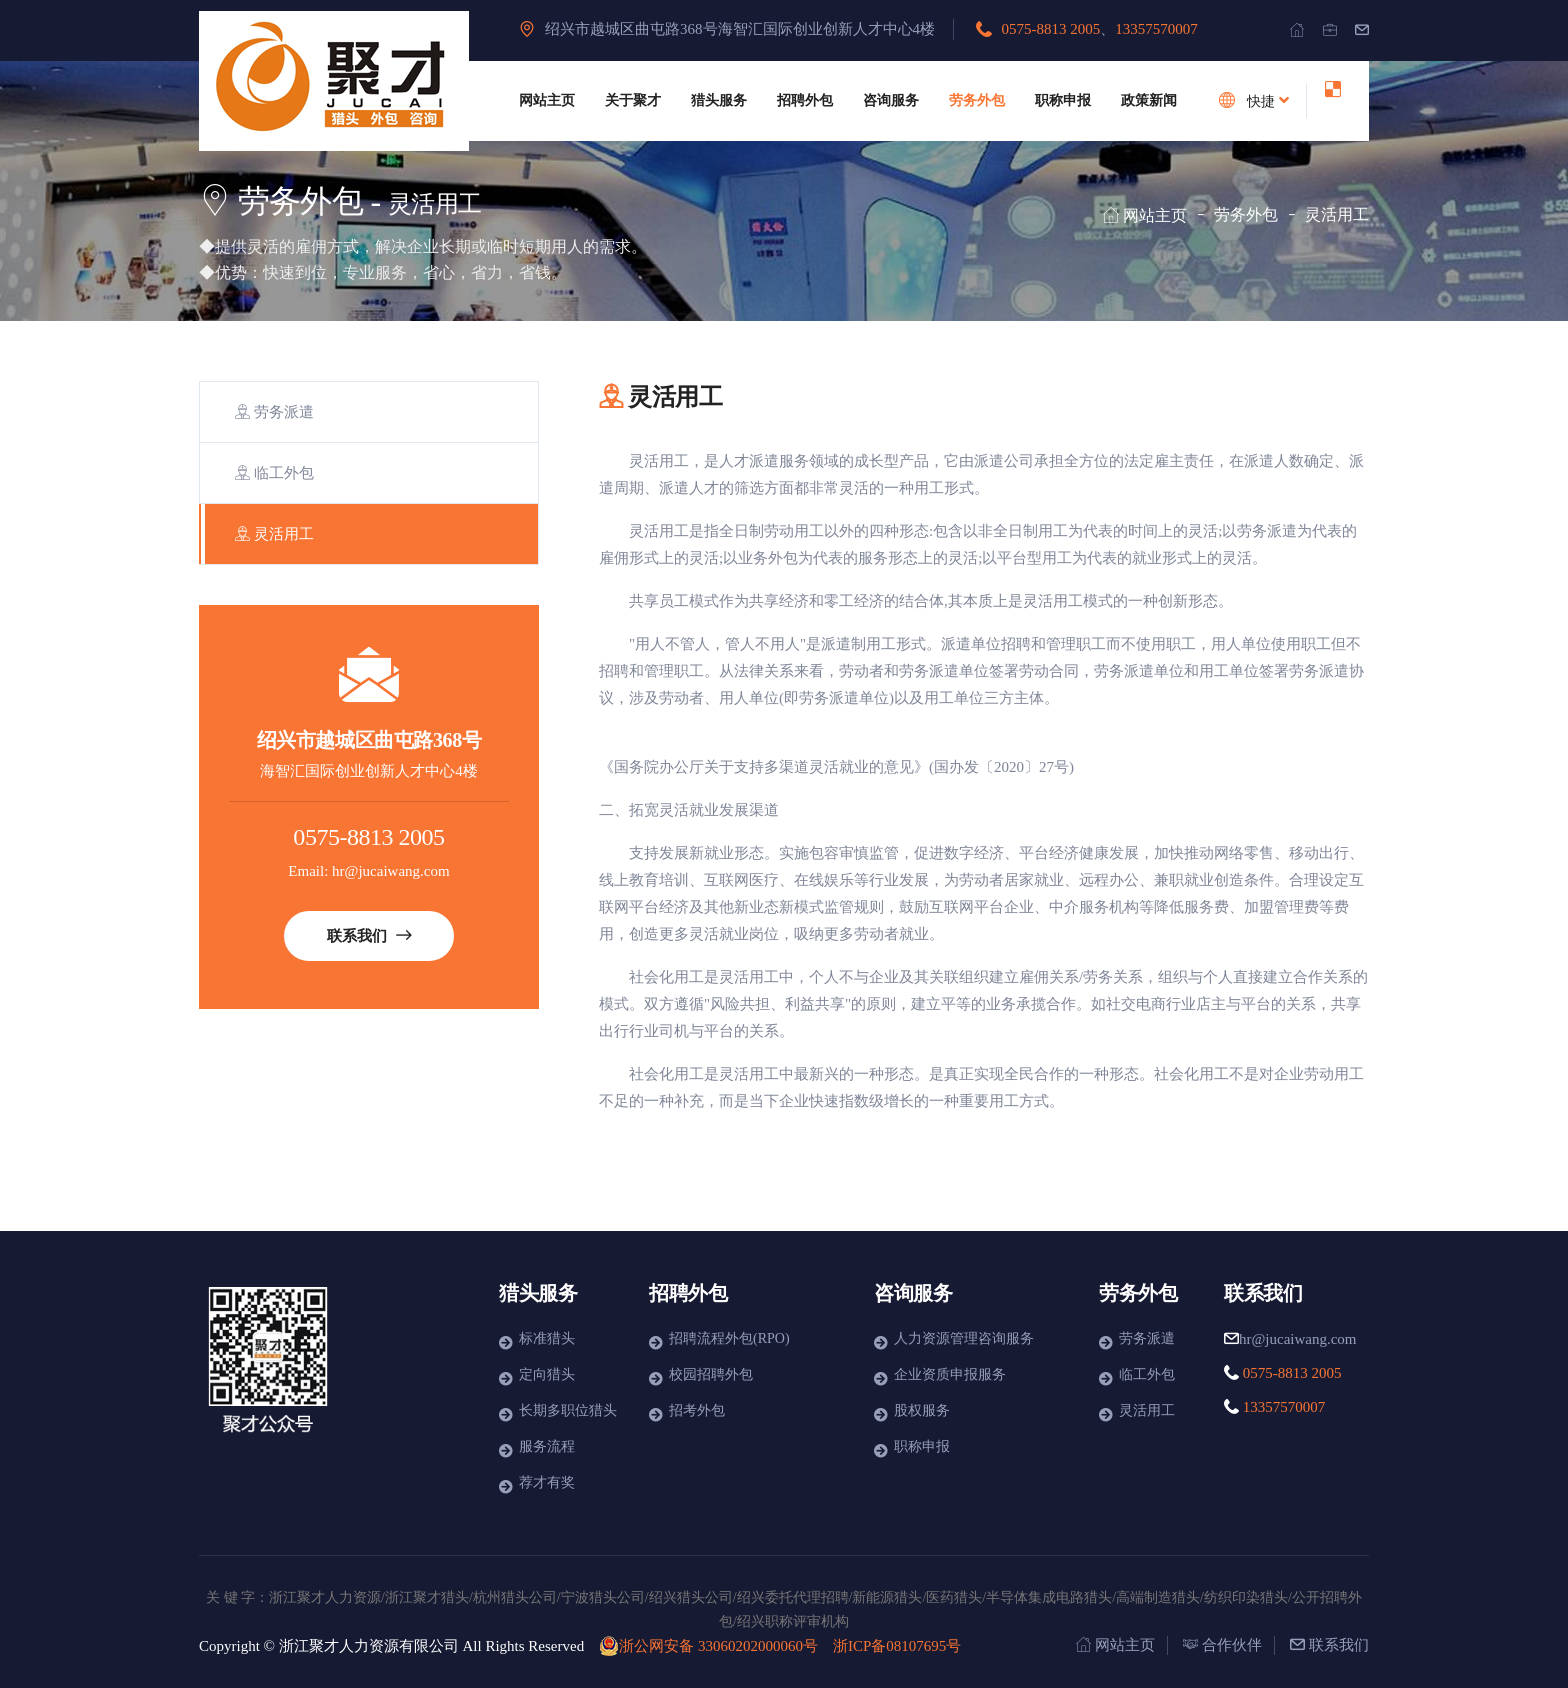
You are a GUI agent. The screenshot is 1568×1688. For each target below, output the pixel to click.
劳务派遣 (274, 412)
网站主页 (547, 100)
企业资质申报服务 (950, 1374)
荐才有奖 (547, 1482)
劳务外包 (977, 100)
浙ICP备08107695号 (897, 1646)
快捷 (1251, 100)
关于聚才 (633, 100)
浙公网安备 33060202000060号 (708, 1646)
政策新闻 (1149, 100)
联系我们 (369, 936)
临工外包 (274, 473)
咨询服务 (891, 100)
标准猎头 (547, 1338)
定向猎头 (547, 1374)
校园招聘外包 (711, 1374)
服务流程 (547, 1446)
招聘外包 (805, 100)
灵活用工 (274, 534)
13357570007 (1156, 29)
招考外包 (697, 1410)
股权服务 (922, 1410)
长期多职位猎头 (568, 1410)
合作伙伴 (1222, 1645)
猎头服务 (719, 100)
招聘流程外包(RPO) (729, 1338)
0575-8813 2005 (1051, 29)
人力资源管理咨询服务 (964, 1338)
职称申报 (1063, 100)
